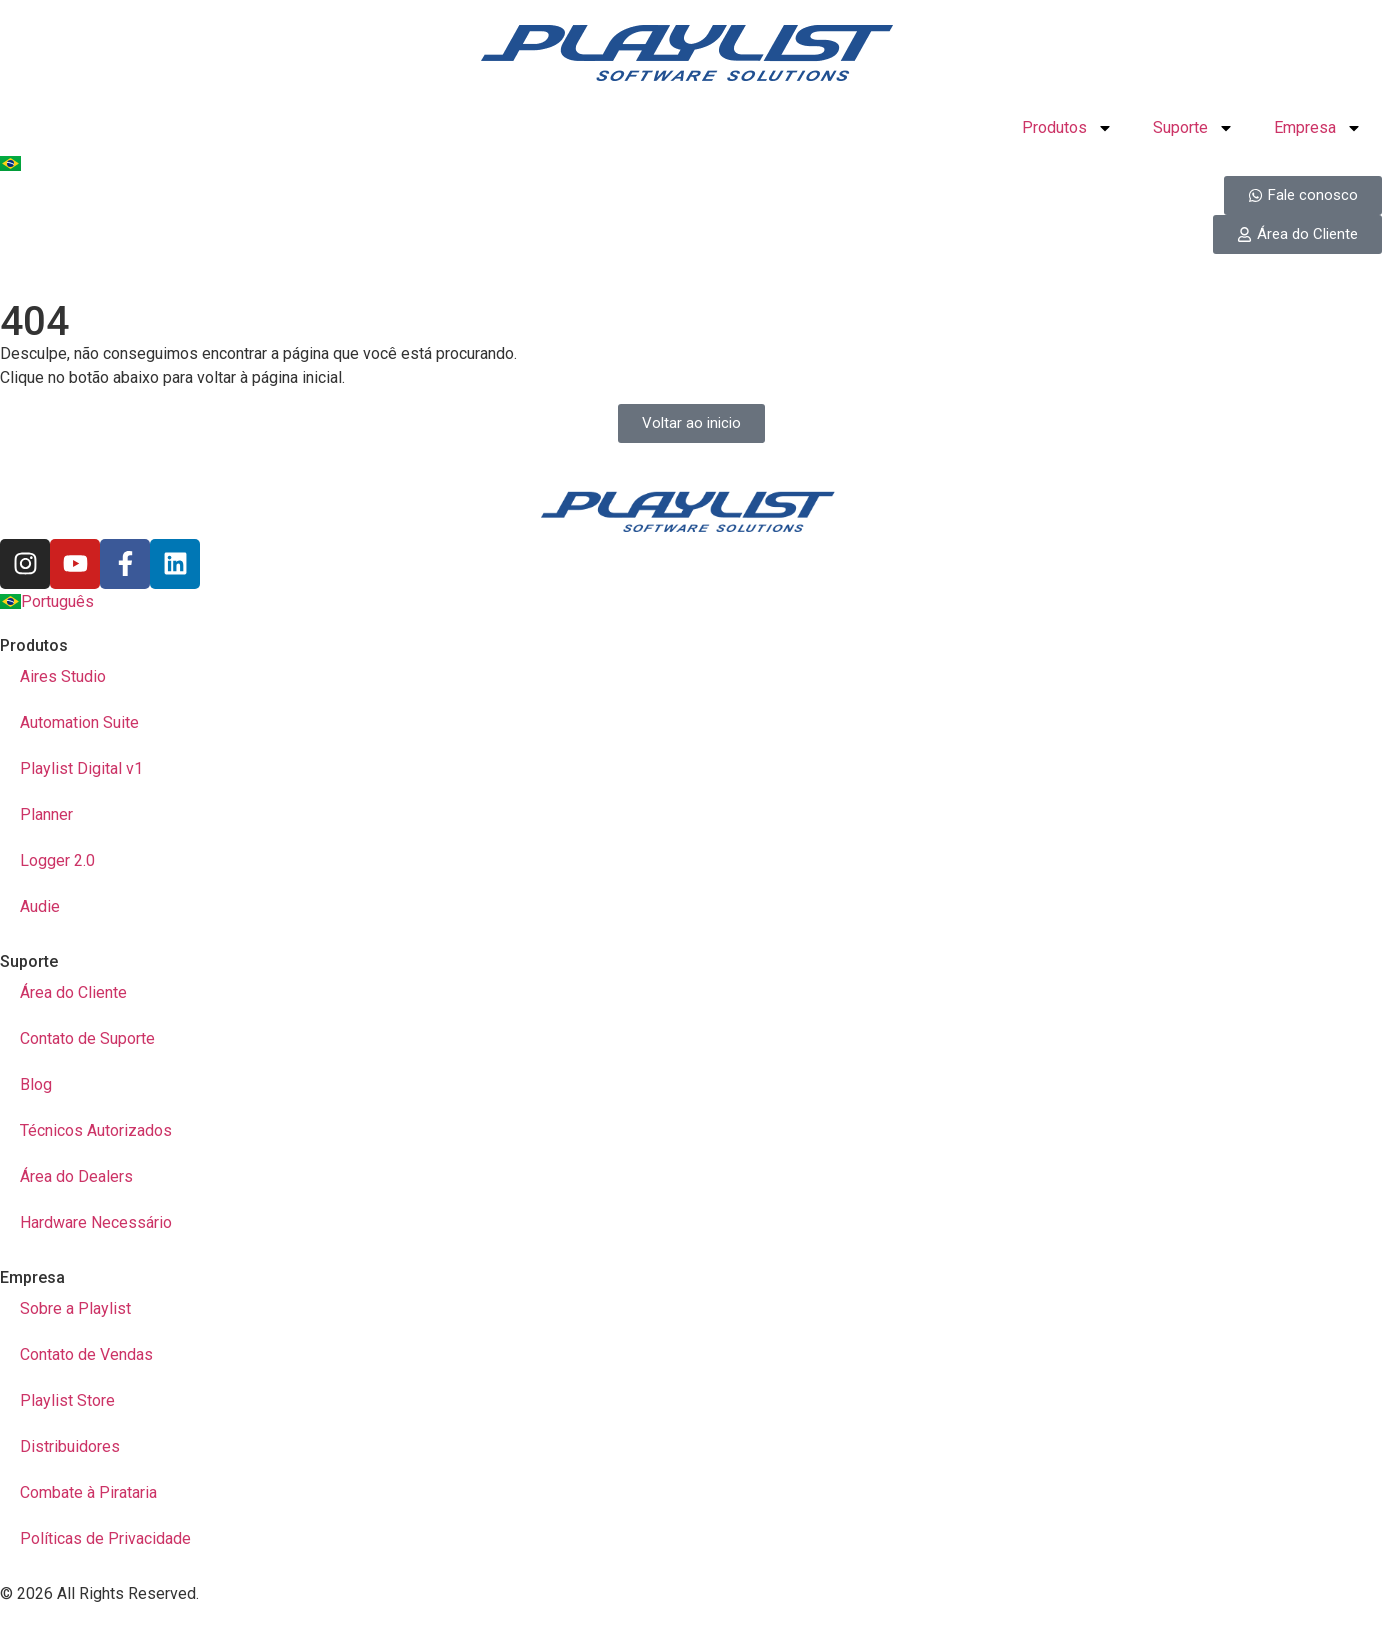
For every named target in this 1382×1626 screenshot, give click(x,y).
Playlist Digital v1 (81, 768)
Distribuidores (70, 1446)
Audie (40, 906)
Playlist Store (67, 1400)
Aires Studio (63, 676)
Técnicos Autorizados (96, 1130)
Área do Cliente (73, 992)
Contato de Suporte (87, 1038)
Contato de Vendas (86, 1354)
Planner (46, 814)
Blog (36, 1084)
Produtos (1067, 128)
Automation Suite (79, 722)
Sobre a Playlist (75, 1308)
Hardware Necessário (96, 1222)
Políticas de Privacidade (105, 1538)
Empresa (1318, 128)
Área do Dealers (76, 1176)
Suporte (1193, 128)
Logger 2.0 (57, 860)
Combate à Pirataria (88, 1492)
